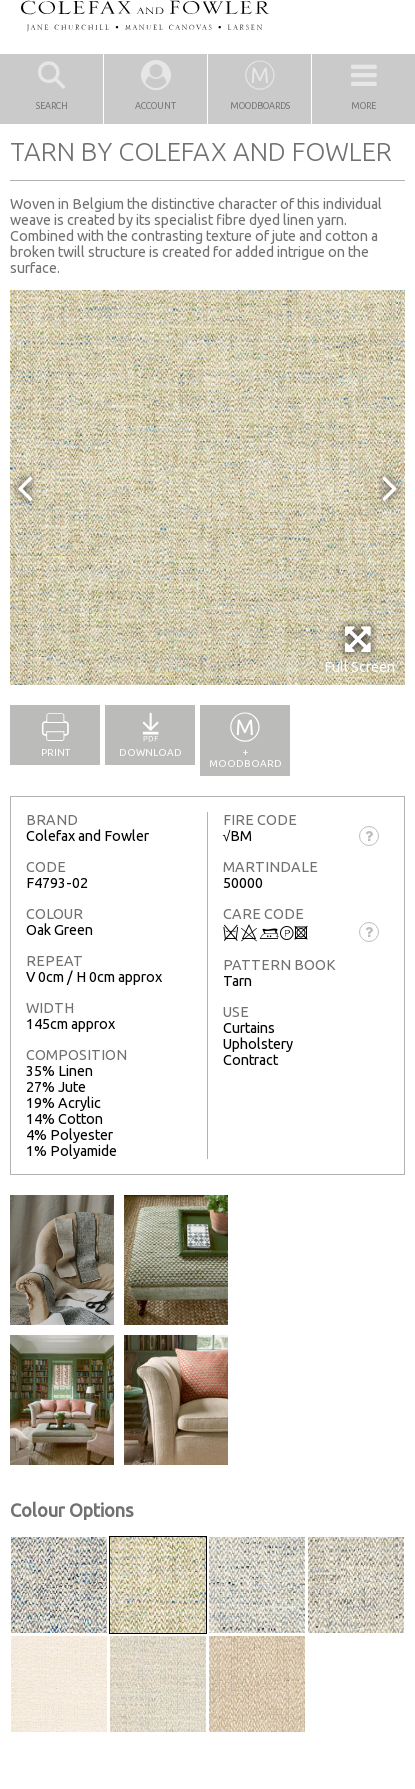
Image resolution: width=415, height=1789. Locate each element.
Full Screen (359, 649)
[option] (207, 487)
